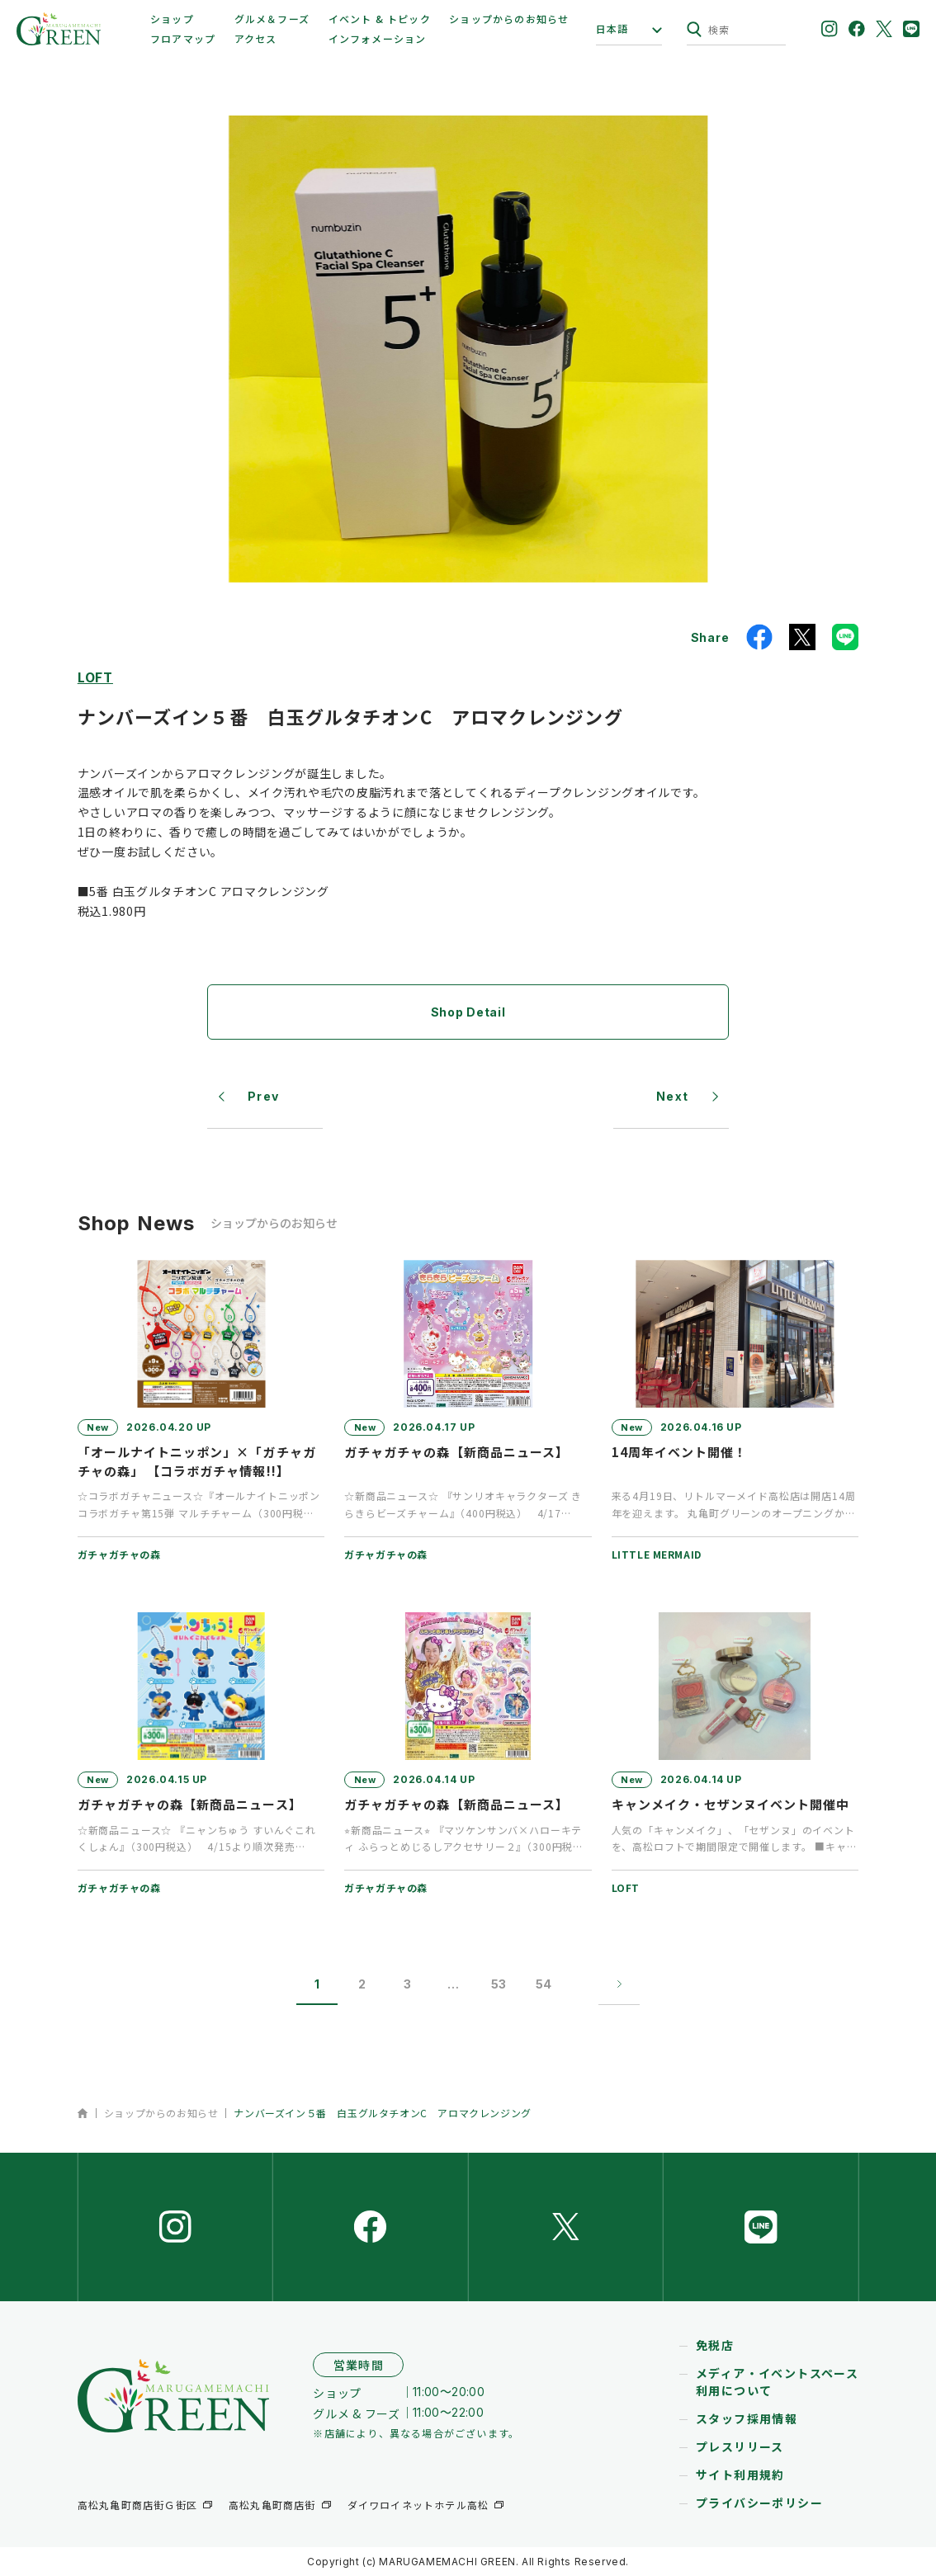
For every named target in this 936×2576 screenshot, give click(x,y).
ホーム (83, 2113)
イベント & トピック (380, 19)
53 (498, 1984)
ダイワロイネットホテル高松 (418, 2505)
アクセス (255, 38)
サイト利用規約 (740, 2474)
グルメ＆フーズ (272, 19)
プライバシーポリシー (759, 2502)
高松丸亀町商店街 (272, 2505)
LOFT (95, 676)
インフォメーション (378, 38)
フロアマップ (182, 38)
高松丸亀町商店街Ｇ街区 (137, 2505)
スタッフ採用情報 (746, 2418)
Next (672, 1096)
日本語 (612, 29)
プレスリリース (740, 2446)
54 (543, 1984)
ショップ (172, 19)
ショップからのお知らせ (509, 19)
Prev (264, 1096)
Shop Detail (468, 1012)
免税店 (715, 2345)
